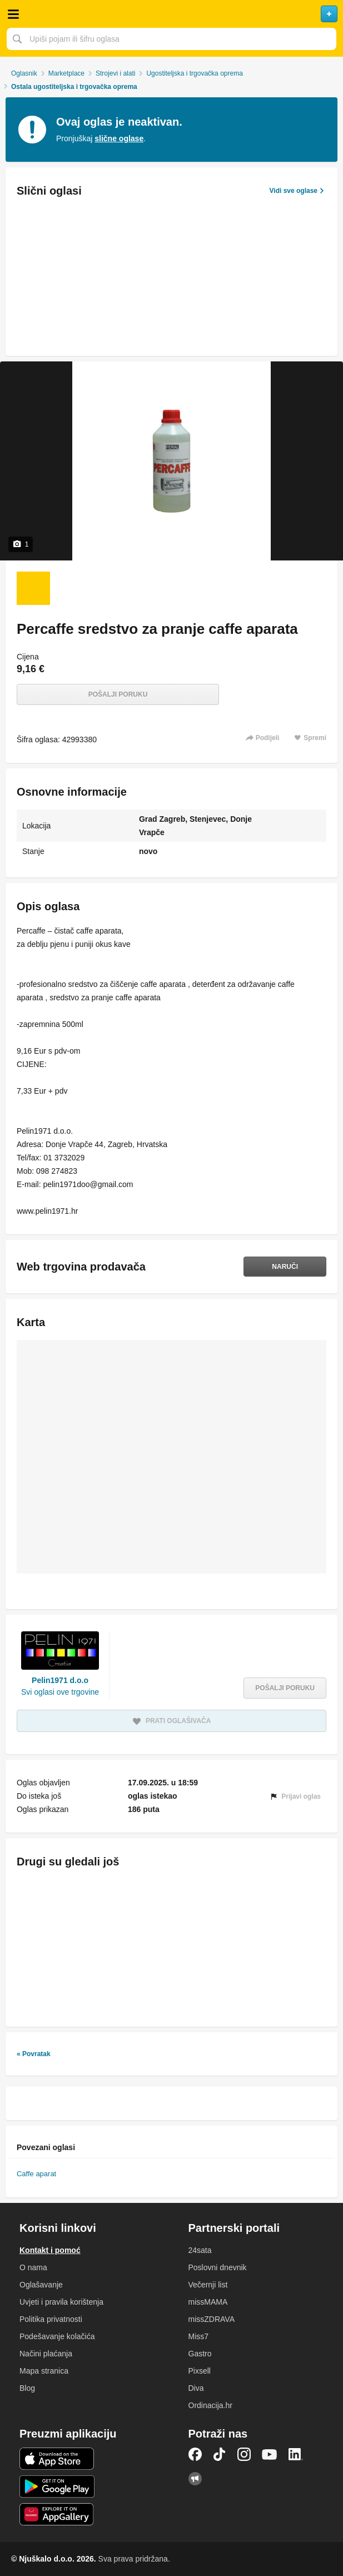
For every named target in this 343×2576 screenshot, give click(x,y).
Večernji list (208, 2284)
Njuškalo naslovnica (171, 14)
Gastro (200, 2353)
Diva (196, 2388)
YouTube (269, 2454)
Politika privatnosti (50, 2319)
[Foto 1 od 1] (33, 588)
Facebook (195, 2454)
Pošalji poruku (118, 694)
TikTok (219, 2454)
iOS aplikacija (57, 2459)
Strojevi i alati (115, 73)
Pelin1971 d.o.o (60, 1680)
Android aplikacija (57, 2486)
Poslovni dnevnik (217, 2267)
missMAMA (208, 2301)
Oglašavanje (41, 2284)
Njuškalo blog (195, 2478)
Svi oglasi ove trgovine (60, 1691)
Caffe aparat (36, 2174)
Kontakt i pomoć (50, 2250)
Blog (27, 2388)
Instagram (244, 2454)
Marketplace (66, 73)
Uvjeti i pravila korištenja (61, 2301)
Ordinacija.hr (210, 2405)
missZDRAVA (211, 2319)
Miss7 (198, 2336)
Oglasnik (24, 73)
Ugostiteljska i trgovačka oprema (194, 73)
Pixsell (199, 2370)
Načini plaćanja (45, 2353)
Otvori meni (13, 14)
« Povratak (34, 2054)
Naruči (285, 1266)
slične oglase (119, 138)
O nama (33, 2267)
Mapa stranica (43, 2370)
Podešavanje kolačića (57, 2336)
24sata (200, 2250)
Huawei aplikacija (57, 2514)
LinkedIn (296, 2454)
